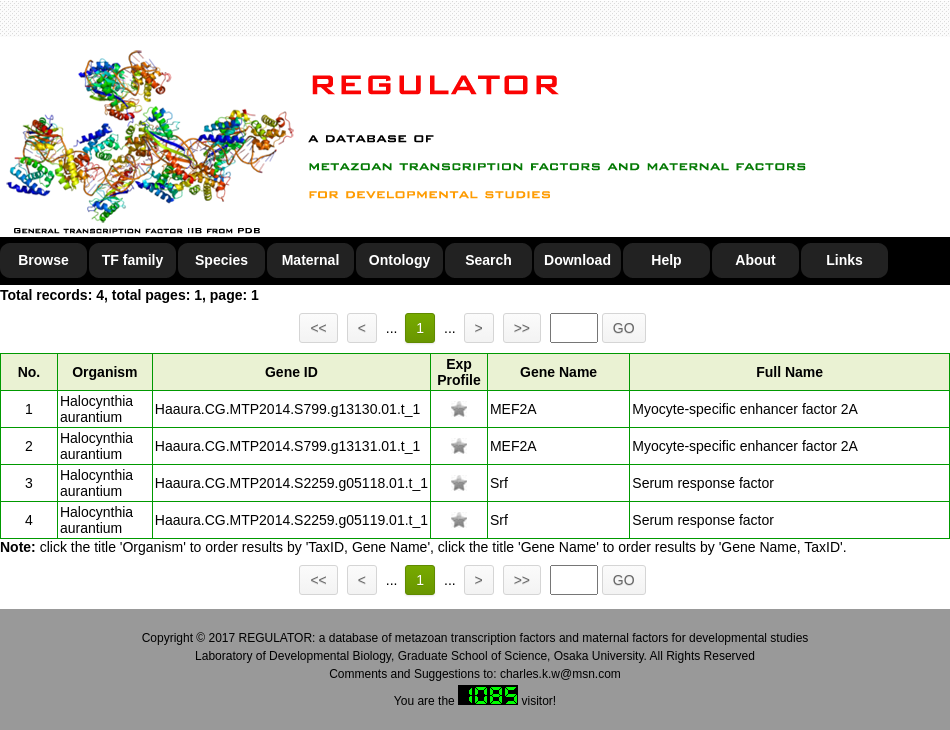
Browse (43, 260)
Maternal (311, 260)
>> (522, 328)
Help (666, 260)
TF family (132, 260)
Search (488, 260)
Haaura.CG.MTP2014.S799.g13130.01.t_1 (287, 409)
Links (844, 260)
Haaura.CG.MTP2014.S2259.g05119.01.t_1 (291, 520)
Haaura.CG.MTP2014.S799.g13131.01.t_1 (287, 446)
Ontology (399, 260)
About (755, 260)
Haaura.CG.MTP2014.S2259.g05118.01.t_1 (291, 483)
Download (577, 260)
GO (624, 328)
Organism (104, 372)
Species (221, 260)
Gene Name (558, 372)
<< (318, 328)
